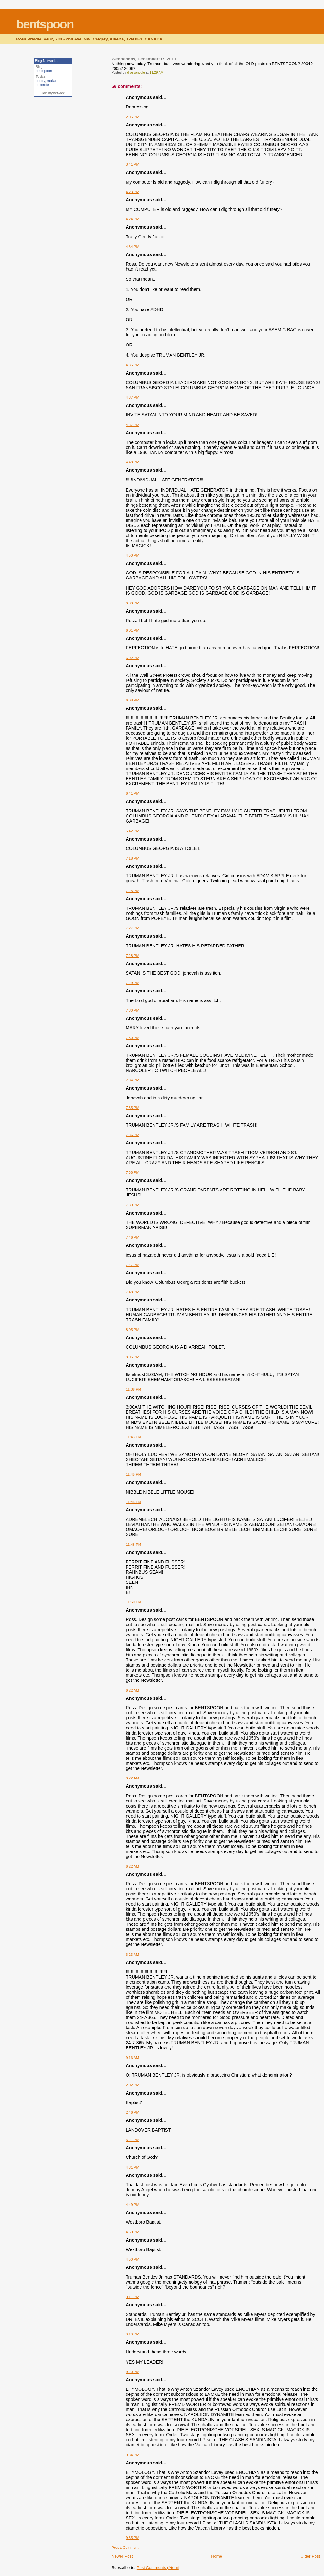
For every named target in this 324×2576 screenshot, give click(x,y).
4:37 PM (132, 397)
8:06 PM (132, 1357)
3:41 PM (132, 164)
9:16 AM (132, 2057)
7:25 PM (132, 891)
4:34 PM (132, 246)
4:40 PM (132, 462)
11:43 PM (133, 1437)
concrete (42, 85)
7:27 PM (132, 928)
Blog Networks (46, 61)
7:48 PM (132, 1292)
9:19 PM (132, 2334)
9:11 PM (132, 2297)
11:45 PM (133, 1474)
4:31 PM (132, 2167)
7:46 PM (132, 1237)
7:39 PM (132, 1205)
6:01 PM (132, 630)
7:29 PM (132, 983)
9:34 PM (132, 2455)
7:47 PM (132, 1265)
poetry (40, 81)
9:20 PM (132, 2372)
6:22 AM (132, 1690)
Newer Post (122, 2556)
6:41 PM (132, 793)
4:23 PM (132, 192)
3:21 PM (132, 2140)
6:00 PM (132, 603)
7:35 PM (132, 1108)
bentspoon (44, 24)
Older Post (310, 2556)
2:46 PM (132, 2112)
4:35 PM (132, 365)
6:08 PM (132, 700)
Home (216, 2556)
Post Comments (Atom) (158, 2567)
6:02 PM (132, 658)
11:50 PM (133, 1602)
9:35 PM (132, 2538)
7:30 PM (132, 1010)
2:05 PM (132, 117)
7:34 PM (132, 1080)
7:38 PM (132, 1172)
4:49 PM (132, 2204)
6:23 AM (132, 1954)
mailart (52, 81)
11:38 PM (133, 1389)
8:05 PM (132, 1329)
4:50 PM (132, 555)
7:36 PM (132, 1135)
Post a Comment (124, 2547)
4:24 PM (132, 219)
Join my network (53, 93)
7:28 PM (132, 956)
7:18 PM (132, 858)
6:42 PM (132, 831)
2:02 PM (132, 2085)
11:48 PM (133, 1544)
